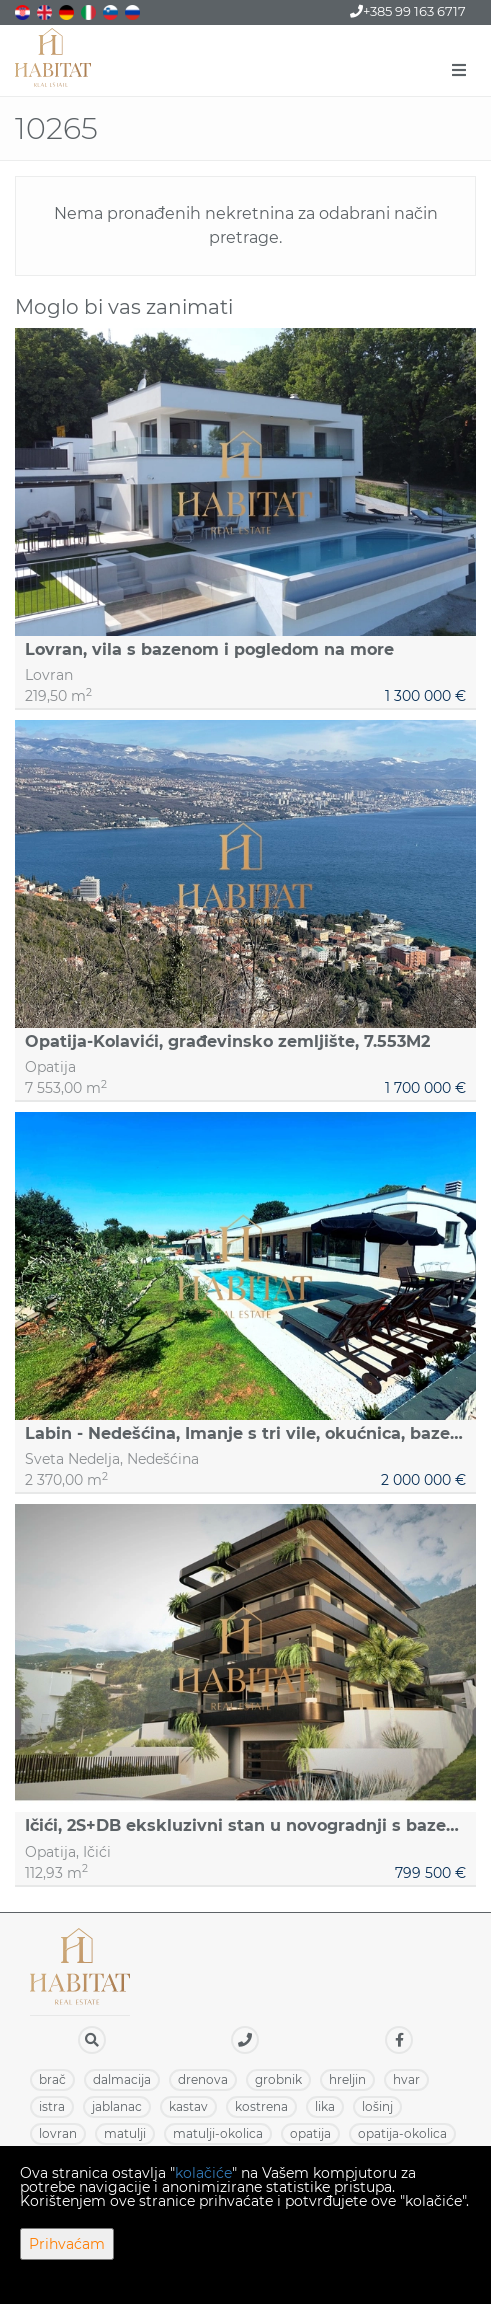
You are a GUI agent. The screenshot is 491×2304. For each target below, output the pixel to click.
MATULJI (125, 2133)
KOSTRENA (261, 2106)
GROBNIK (278, 2079)
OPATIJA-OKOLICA (402, 2133)
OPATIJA (310, 2133)
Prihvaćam (67, 2244)
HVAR (406, 2079)
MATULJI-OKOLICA (218, 2133)
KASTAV (188, 2106)
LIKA (325, 2106)
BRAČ (52, 2079)
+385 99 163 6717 (408, 11)
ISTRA (52, 2106)
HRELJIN (347, 2079)
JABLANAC (117, 2106)
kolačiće (203, 2173)
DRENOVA (203, 2079)
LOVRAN (58, 2133)
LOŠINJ (377, 2106)
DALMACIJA (122, 2079)
